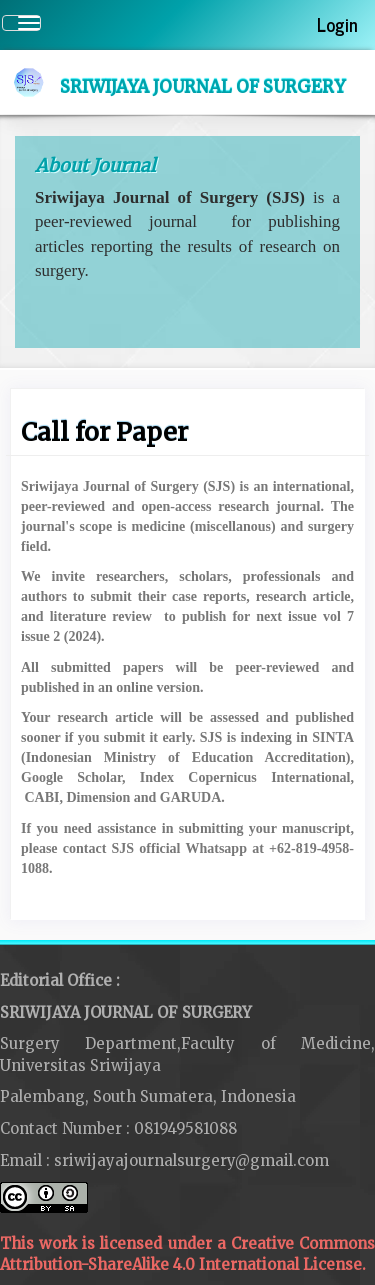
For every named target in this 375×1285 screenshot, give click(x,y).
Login (337, 24)
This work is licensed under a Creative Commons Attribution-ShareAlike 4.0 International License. (187, 1235)
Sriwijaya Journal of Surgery (202, 87)
